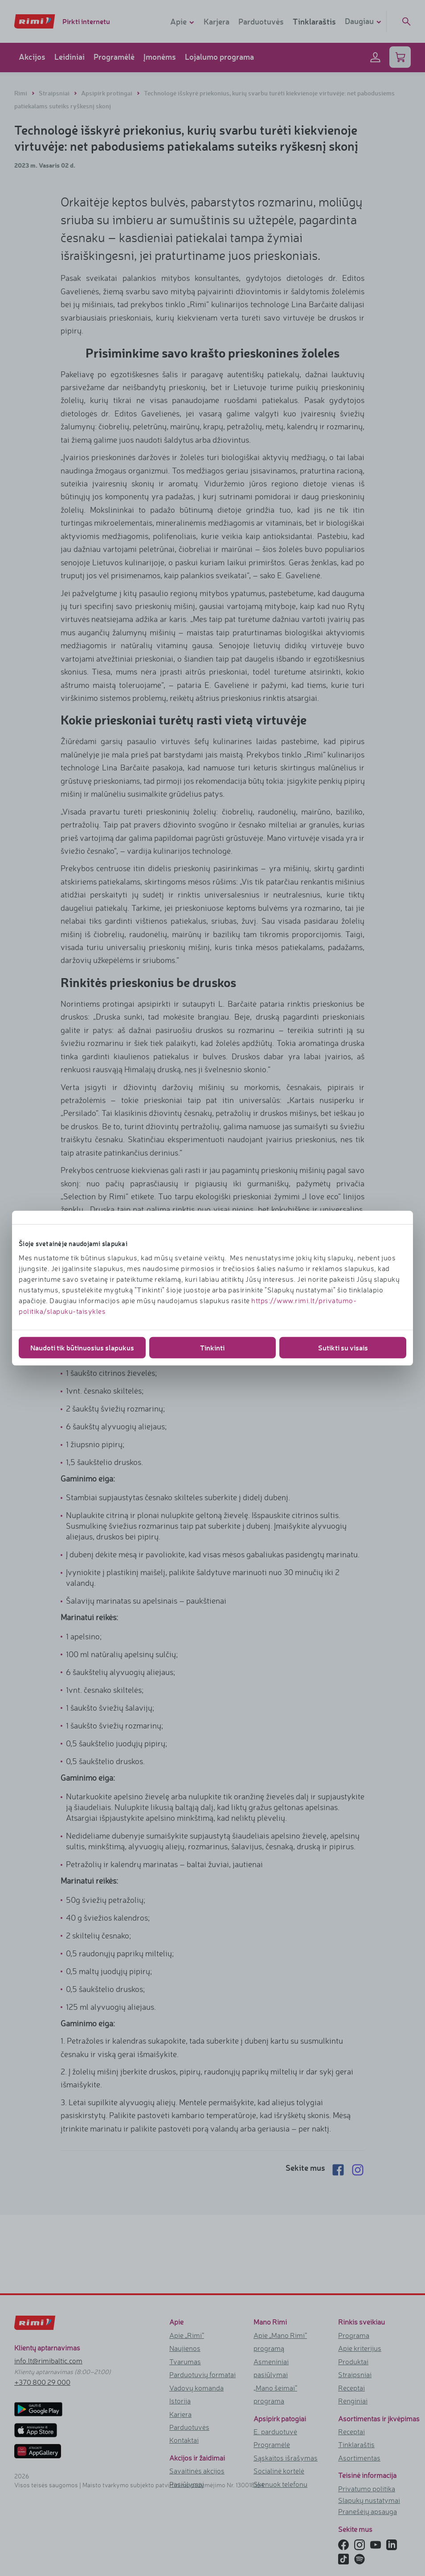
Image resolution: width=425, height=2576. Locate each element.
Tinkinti (212, 1347)
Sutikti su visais (343, 1347)
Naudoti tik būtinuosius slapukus (82, 1347)
